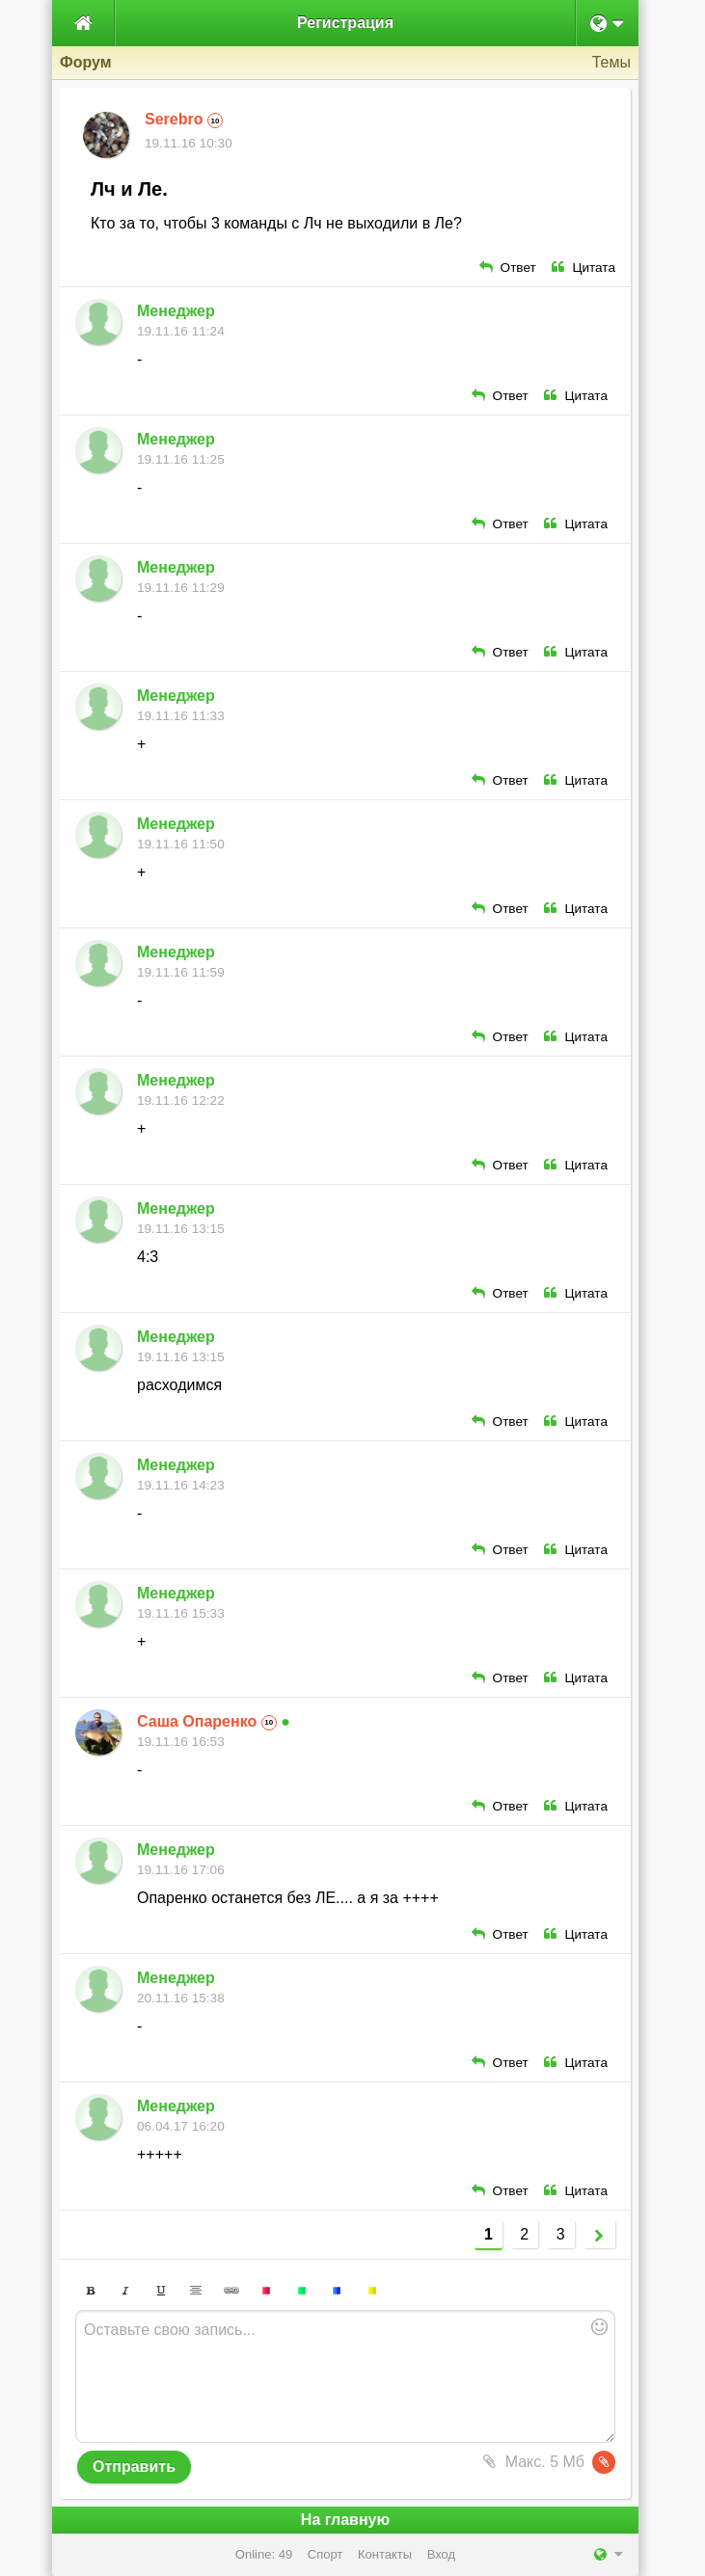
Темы (611, 62)
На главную (345, 2519)
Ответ (507, 267)
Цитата (583, 267)
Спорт (325, 2554)
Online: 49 (263, 2554)
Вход (441, 2554)
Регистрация (345, 22)
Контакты (385, 2554)
